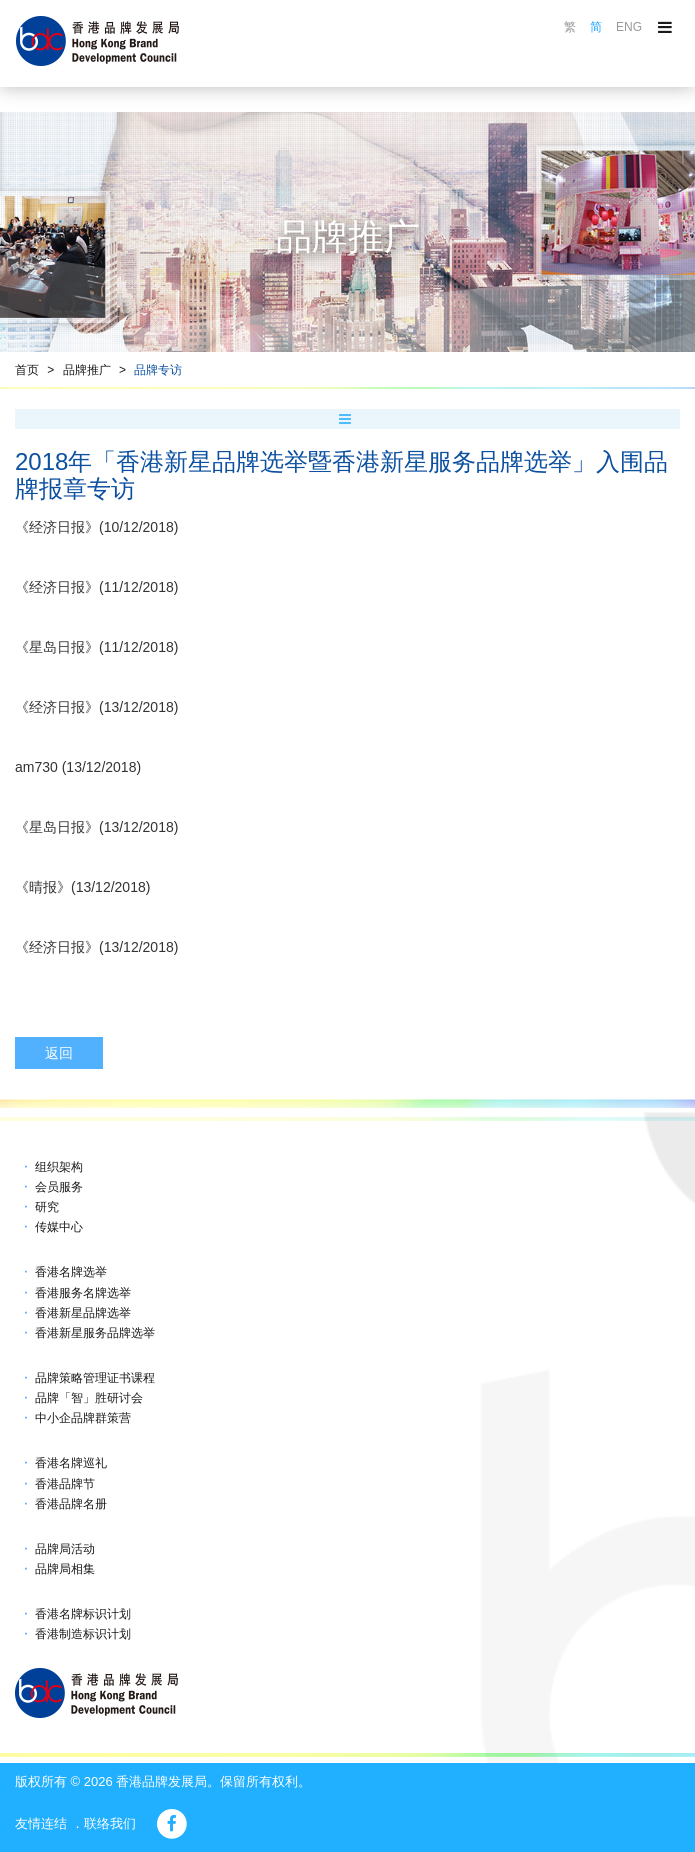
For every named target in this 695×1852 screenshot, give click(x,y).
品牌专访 (158, 370)
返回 (59, 1053)
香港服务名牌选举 (83, 1293)
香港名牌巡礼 (71, 1463)
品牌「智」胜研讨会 (89, 1398)
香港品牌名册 (71, 1504)
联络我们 (110, 1823)
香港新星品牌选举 (83, 1313)
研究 (47, 1207)
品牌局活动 (65, 1549)
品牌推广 (87, 370)
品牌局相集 (65, 1569)
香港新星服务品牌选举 (95, 1333)
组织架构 (59, 1167)
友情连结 (41, 1823)
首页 (27, 370)
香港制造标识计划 (83, 1634)
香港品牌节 (65, 1484)
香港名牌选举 (71, 1272)
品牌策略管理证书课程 (95, 1378)
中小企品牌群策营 (83, 1418)
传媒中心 (59, 1227)
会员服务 (59, 1187)
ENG (629, 27)
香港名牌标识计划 (83, 1614)
